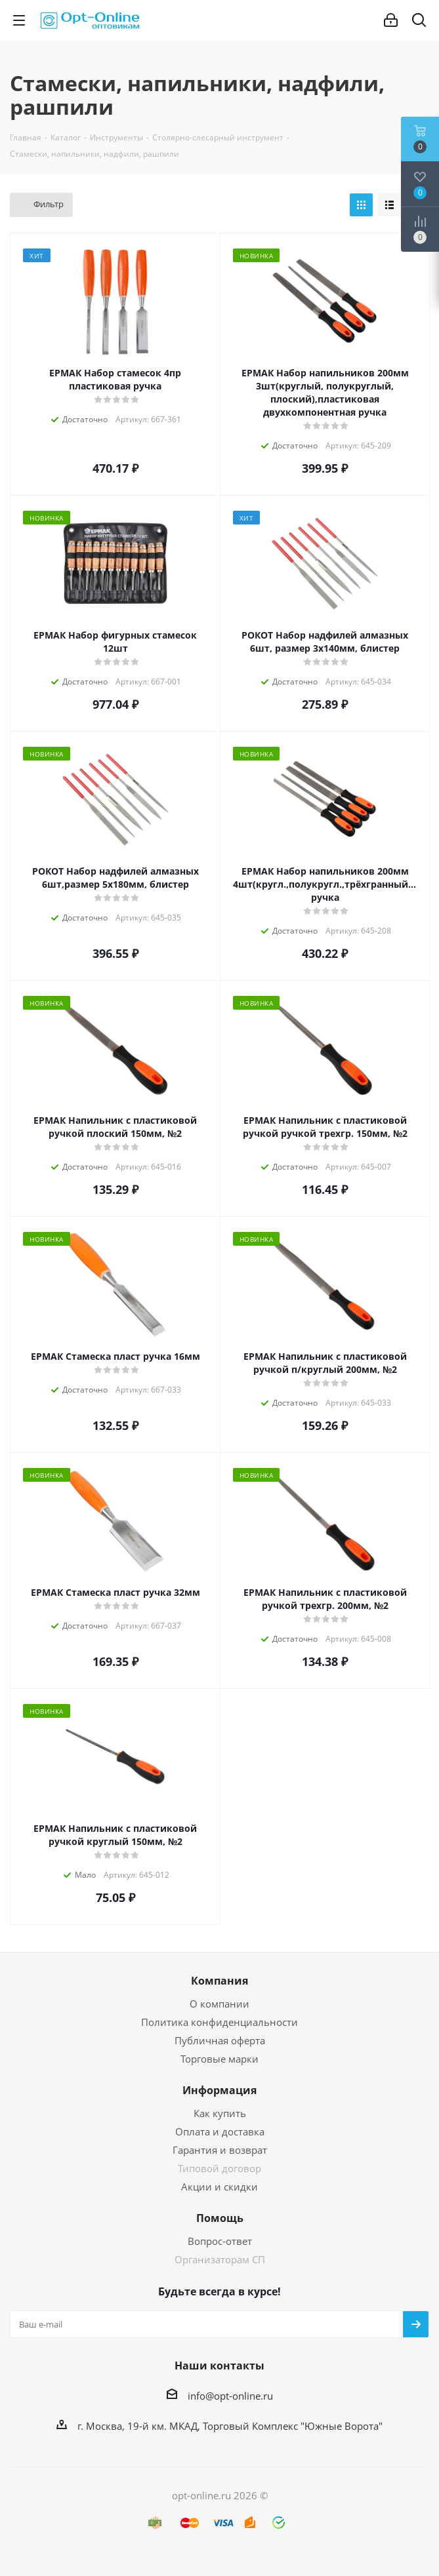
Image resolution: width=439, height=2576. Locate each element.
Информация (219, 2090)
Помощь (219, 2218)
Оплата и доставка (219, 2131)
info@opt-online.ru (230, 2395)
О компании (219, 2003)
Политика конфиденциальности (219, 2022)
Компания (219, 1980)
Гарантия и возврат (220, 2149)
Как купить (220, 2113)
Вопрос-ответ (220, 2241)
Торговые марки (219, 2058)
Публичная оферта (220, 2040)
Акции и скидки (219, 2186)
